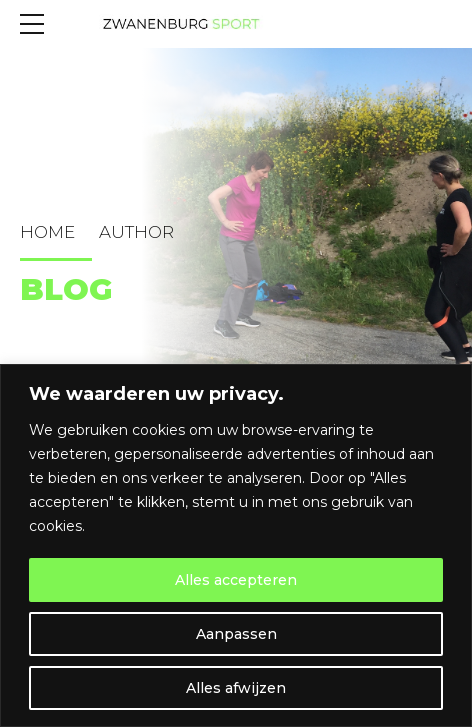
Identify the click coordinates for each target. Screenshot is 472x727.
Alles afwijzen (236, 688)
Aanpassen (236, 634)
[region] (236, 545)
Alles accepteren (236, 580)
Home (47, 232)
